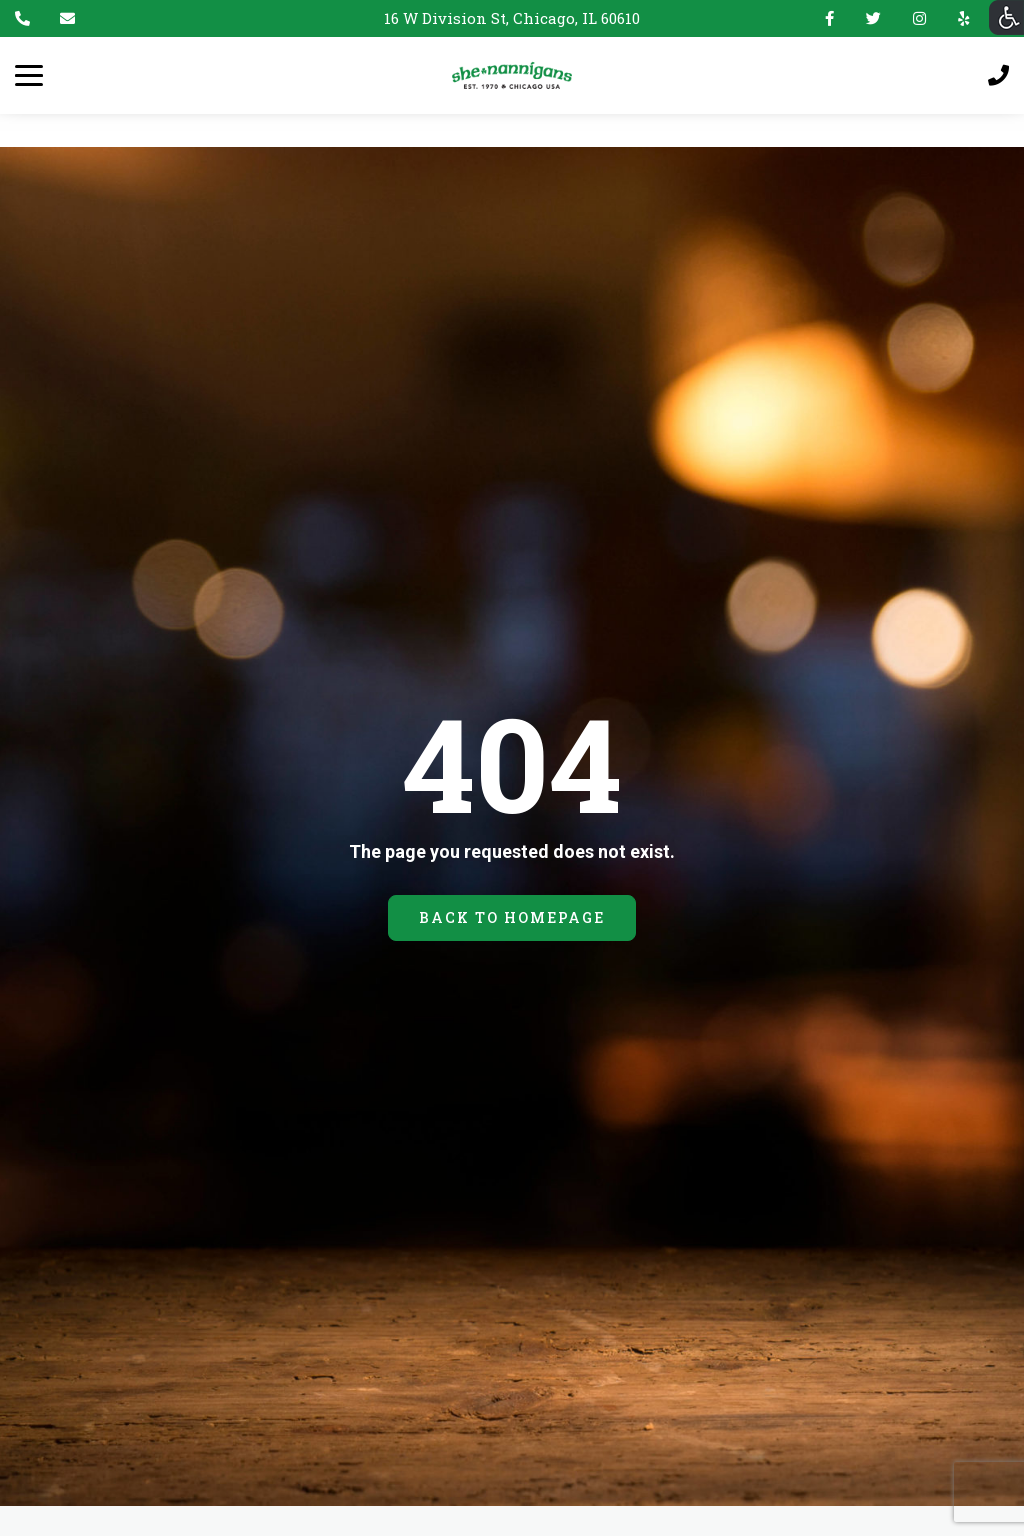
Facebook (829, 18)
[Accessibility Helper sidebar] (1006, 17)
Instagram (919, 18)
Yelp (959, 18)
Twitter (873, 18)
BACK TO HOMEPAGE (511, 917)
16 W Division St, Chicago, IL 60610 (512, 18)
